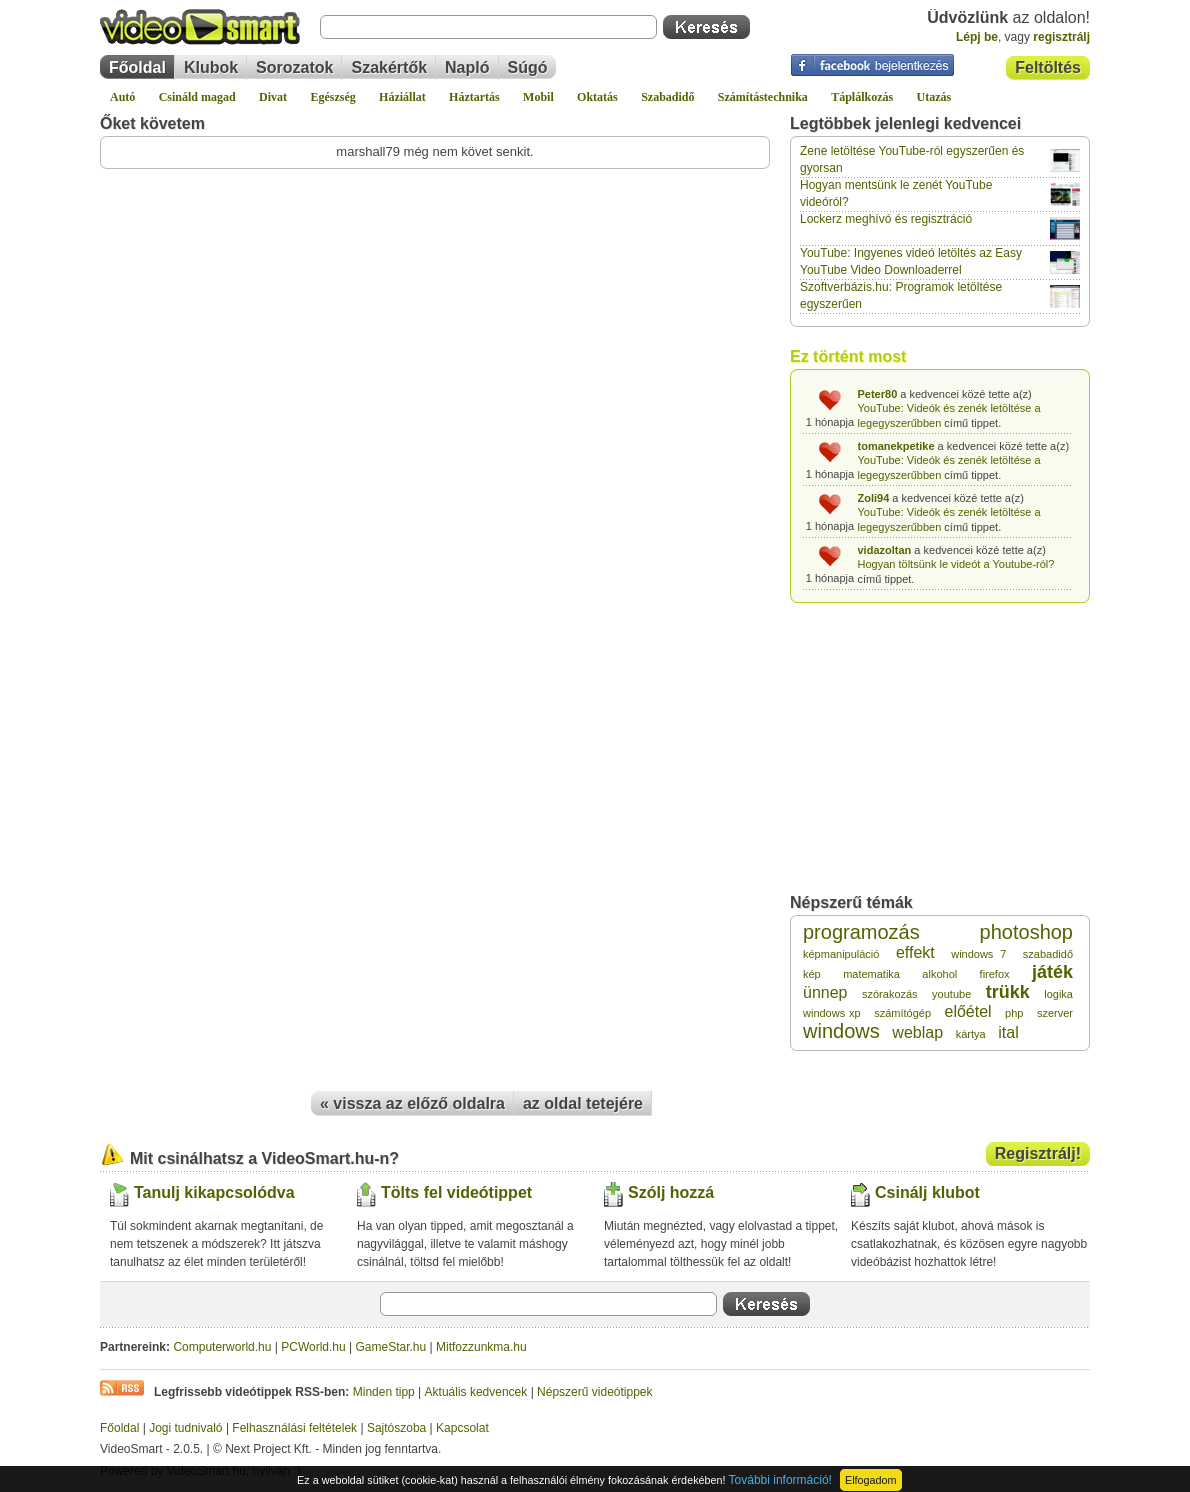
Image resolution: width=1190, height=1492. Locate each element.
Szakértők (389, 67)
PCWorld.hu (313, 1347)
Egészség (332, 97)
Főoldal (137, 67)
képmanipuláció (841, 954)
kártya (971, 1034)
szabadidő (1048, 954)
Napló (467, 67)
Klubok (211, 67)
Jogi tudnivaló (185, 1428)
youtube (951, 994)
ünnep (825, 992)
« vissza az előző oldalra (412, 1103)
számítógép (902, 1013)
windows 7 (978, 954)
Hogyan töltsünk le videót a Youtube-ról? (956, 564)
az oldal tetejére (583, 1103)
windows (841, 1031)
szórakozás (890, 994)
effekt (915, 952)
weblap (917, 1032)
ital (1008, 1032)
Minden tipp (384, 1392)
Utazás (934, 97)
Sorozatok (294, 67)
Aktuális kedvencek (476, 1392)
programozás (861, 932)
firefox (995, 974)
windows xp (832, 1013)
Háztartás (474, 97)
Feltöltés (1048, 67)
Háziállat (402, 97)
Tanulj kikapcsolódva (214, 1192)
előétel (967, 1011)
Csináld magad (197, 97)
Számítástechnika (763, 97)
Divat (273, 97)
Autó (122, 97)
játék (1052, 972)
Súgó (528, 67)
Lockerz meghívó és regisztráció (886, 219)
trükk (1008, 992)
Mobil (538, 97)
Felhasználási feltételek (294, 1428)
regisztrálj (1061, 37)
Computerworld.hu (222, 1347)
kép (812, 974)
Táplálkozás (862, 97)
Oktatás (597, 97)
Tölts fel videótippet (456, 1192)
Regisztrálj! (1038, 1153)
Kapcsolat (462, 1428)
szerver (1055, 1013)
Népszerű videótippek (594, 1392)
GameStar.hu (391, 1347)
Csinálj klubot (927, 1192)
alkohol (939, 974)
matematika (871, 974)
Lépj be (977, 37)
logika (1058, 994)
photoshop (1026, 932)
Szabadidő (667, 97)
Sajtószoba (396, 1428)
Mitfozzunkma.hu (481, 1347)
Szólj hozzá (671, 1192)
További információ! (780, 1480)
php (1014, 1013)
